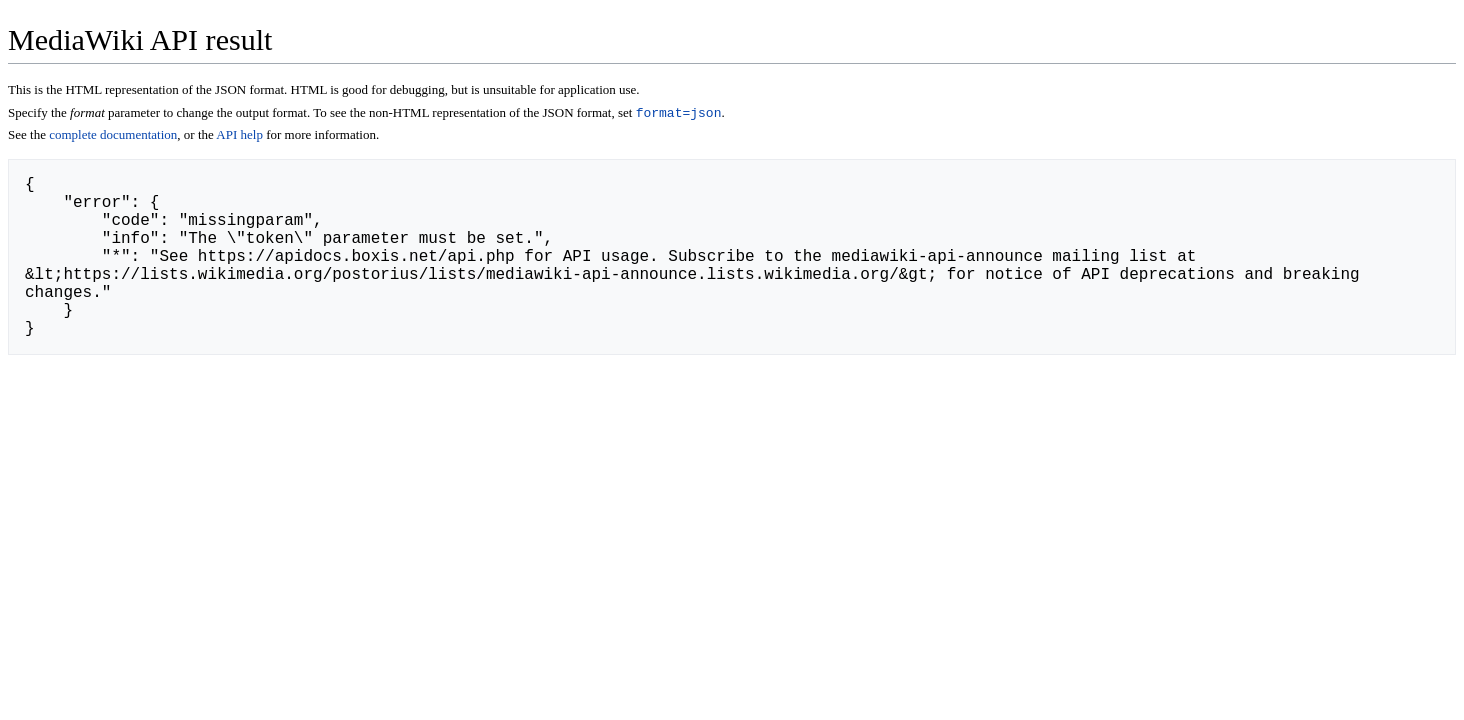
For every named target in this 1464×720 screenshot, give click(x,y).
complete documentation (113, 136)
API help (239, 136)
